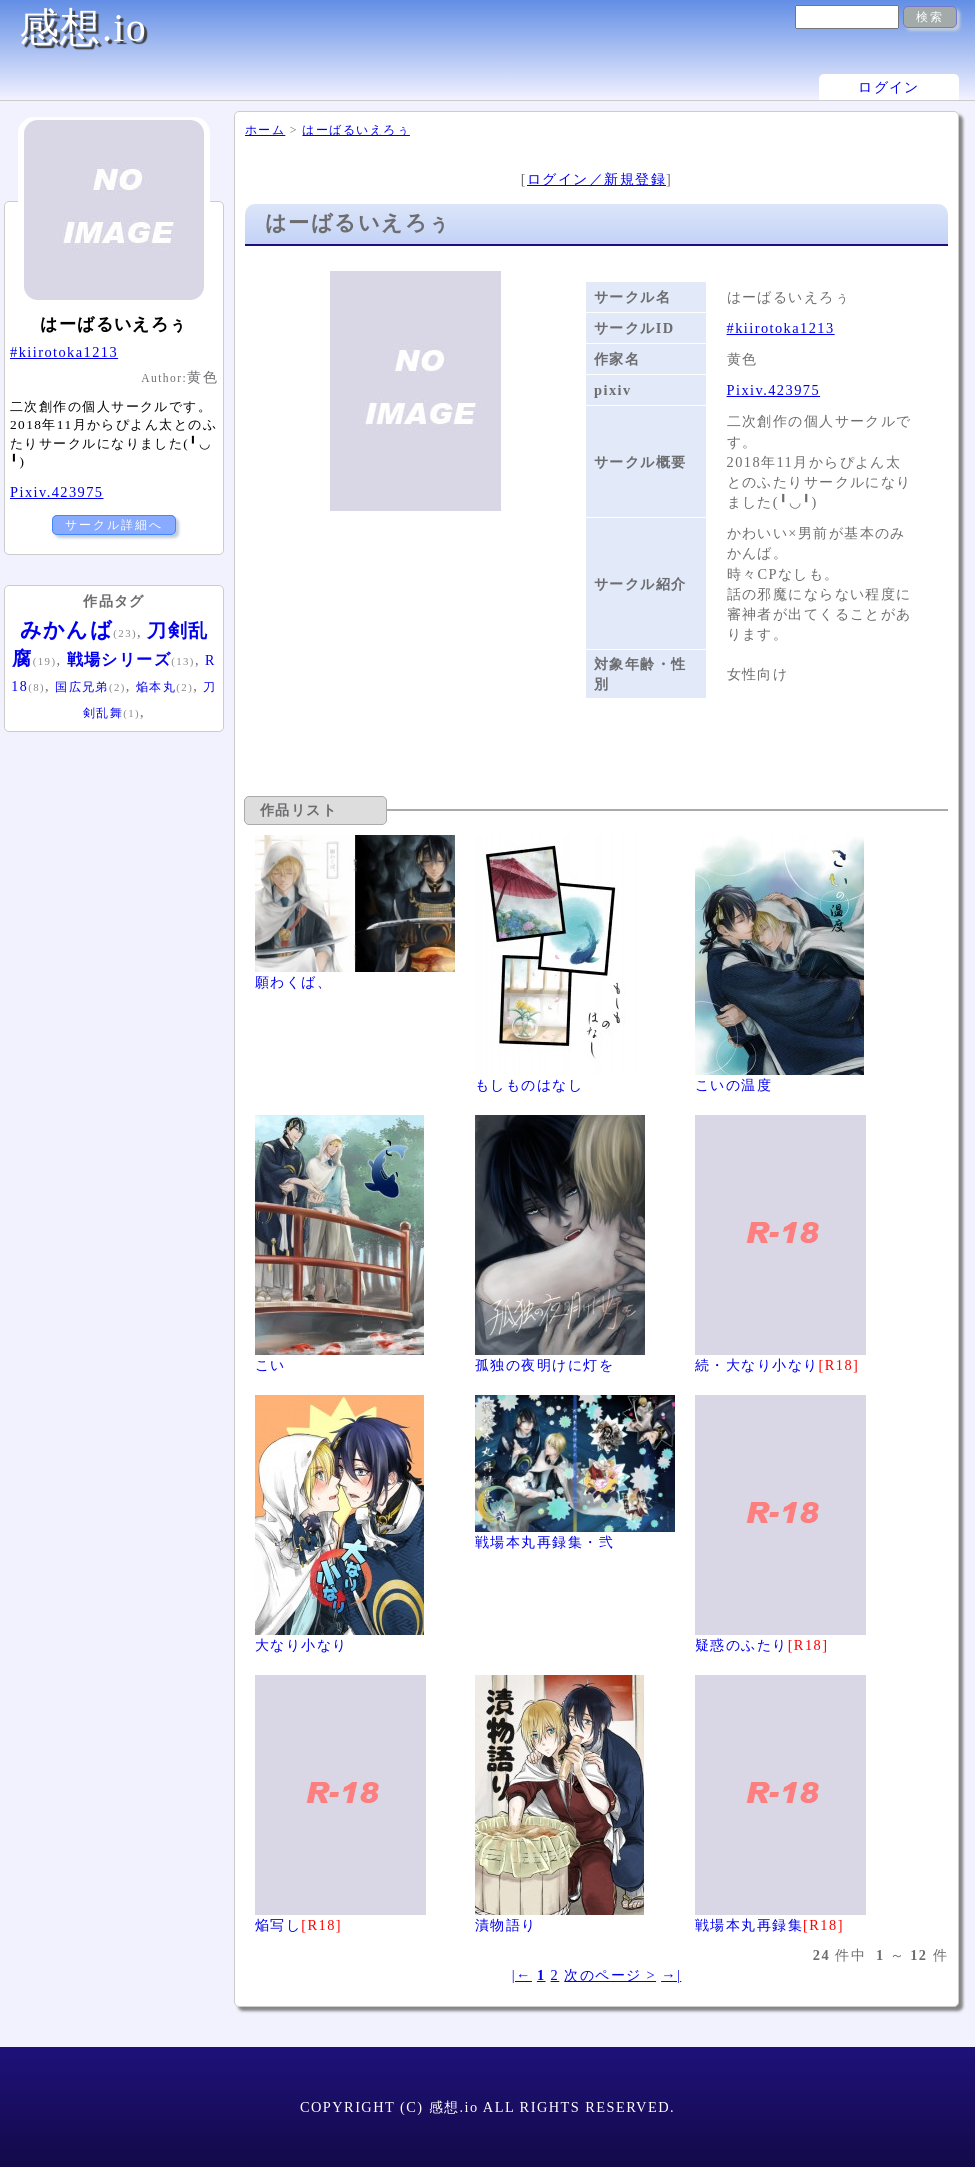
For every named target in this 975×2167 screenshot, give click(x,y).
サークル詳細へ (114, 525)
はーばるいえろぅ (356, 130)
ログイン (889, 87)
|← (522, 1975)
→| (671, 1975)
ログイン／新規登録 (596, 179)
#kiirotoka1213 (781, 328)
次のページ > (610, 1975)
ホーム (265, 130)
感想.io (83, 27)
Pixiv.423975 (774, 390)
